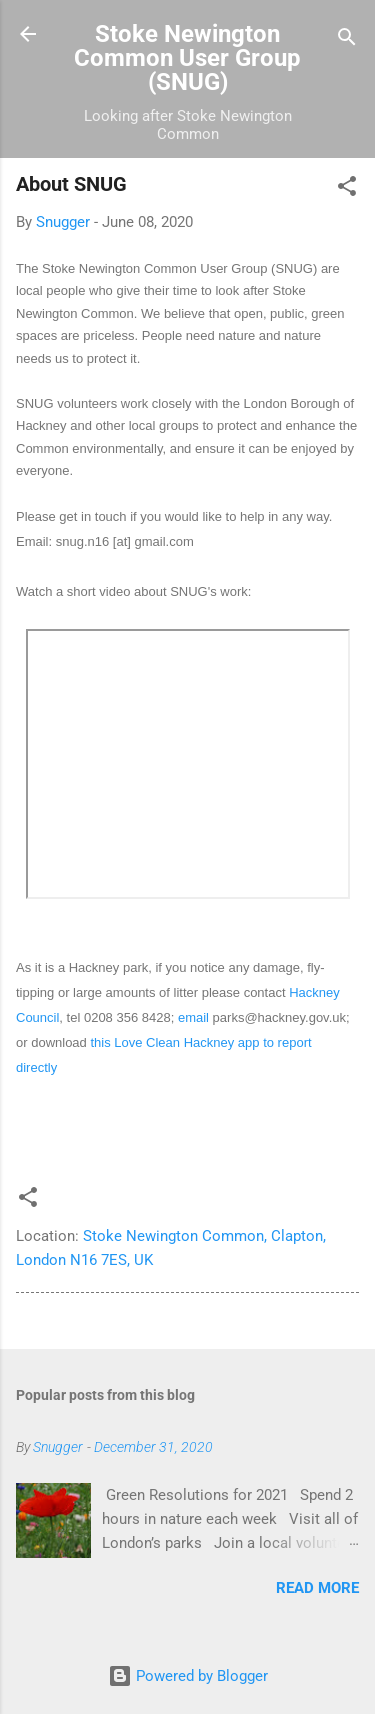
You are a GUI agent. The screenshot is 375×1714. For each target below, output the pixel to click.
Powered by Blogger (188, 1676)
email (193, 1017)
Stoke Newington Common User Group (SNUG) (187, 58)
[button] (347, 189)
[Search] (347, 40)
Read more (317, 1588)
